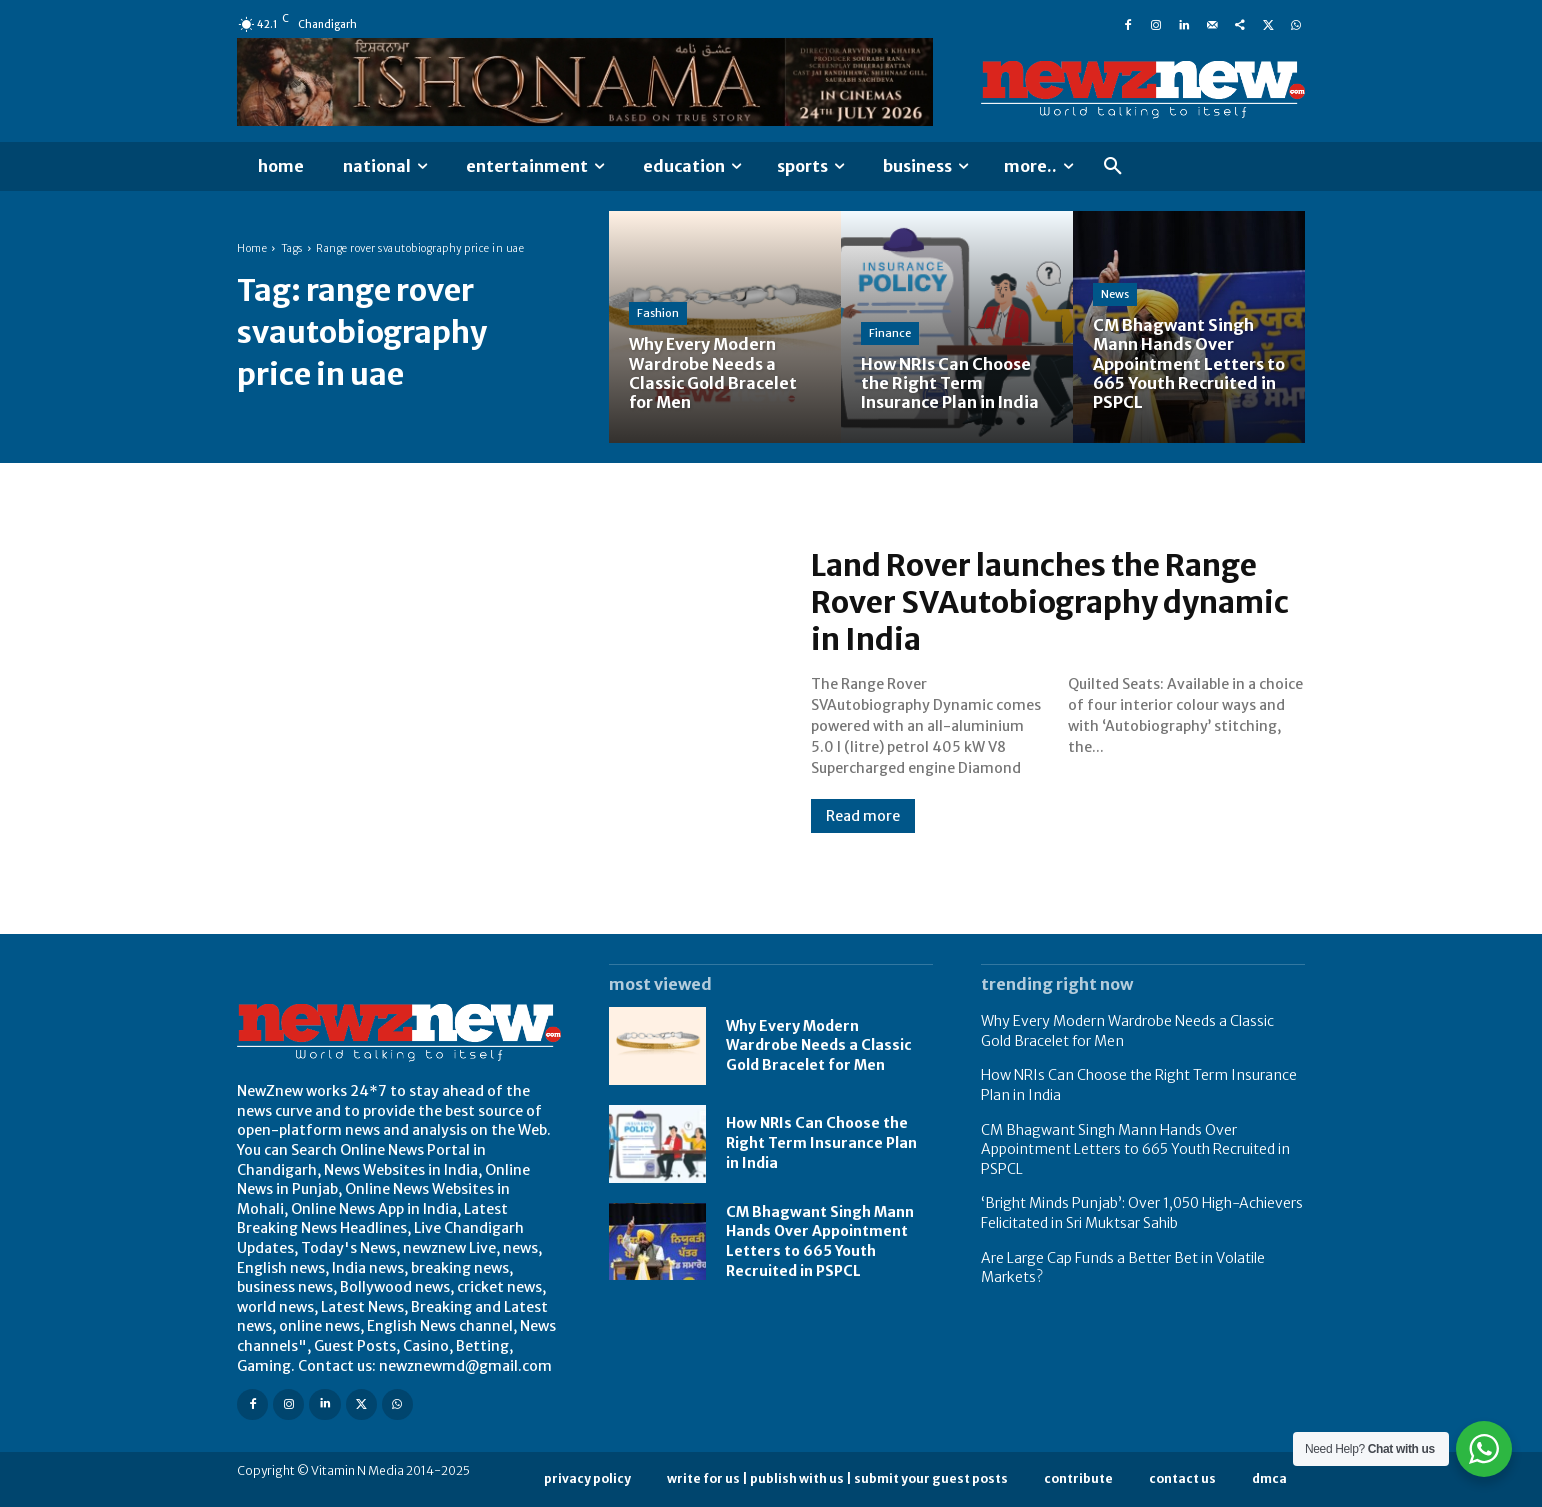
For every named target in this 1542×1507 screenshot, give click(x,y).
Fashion (658, 313)
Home (252, 248)
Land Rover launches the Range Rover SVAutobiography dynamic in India (1051, 603)
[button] (1113, 167)
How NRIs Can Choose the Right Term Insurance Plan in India (821, 1142)
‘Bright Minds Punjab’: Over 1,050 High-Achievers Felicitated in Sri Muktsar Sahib (1142, 1213)
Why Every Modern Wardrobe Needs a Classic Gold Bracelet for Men (819, 1045)
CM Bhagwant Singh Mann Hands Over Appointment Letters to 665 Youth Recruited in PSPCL (820, 1241)
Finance (890, 333)
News (1115, 294)
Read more (863, 815)
